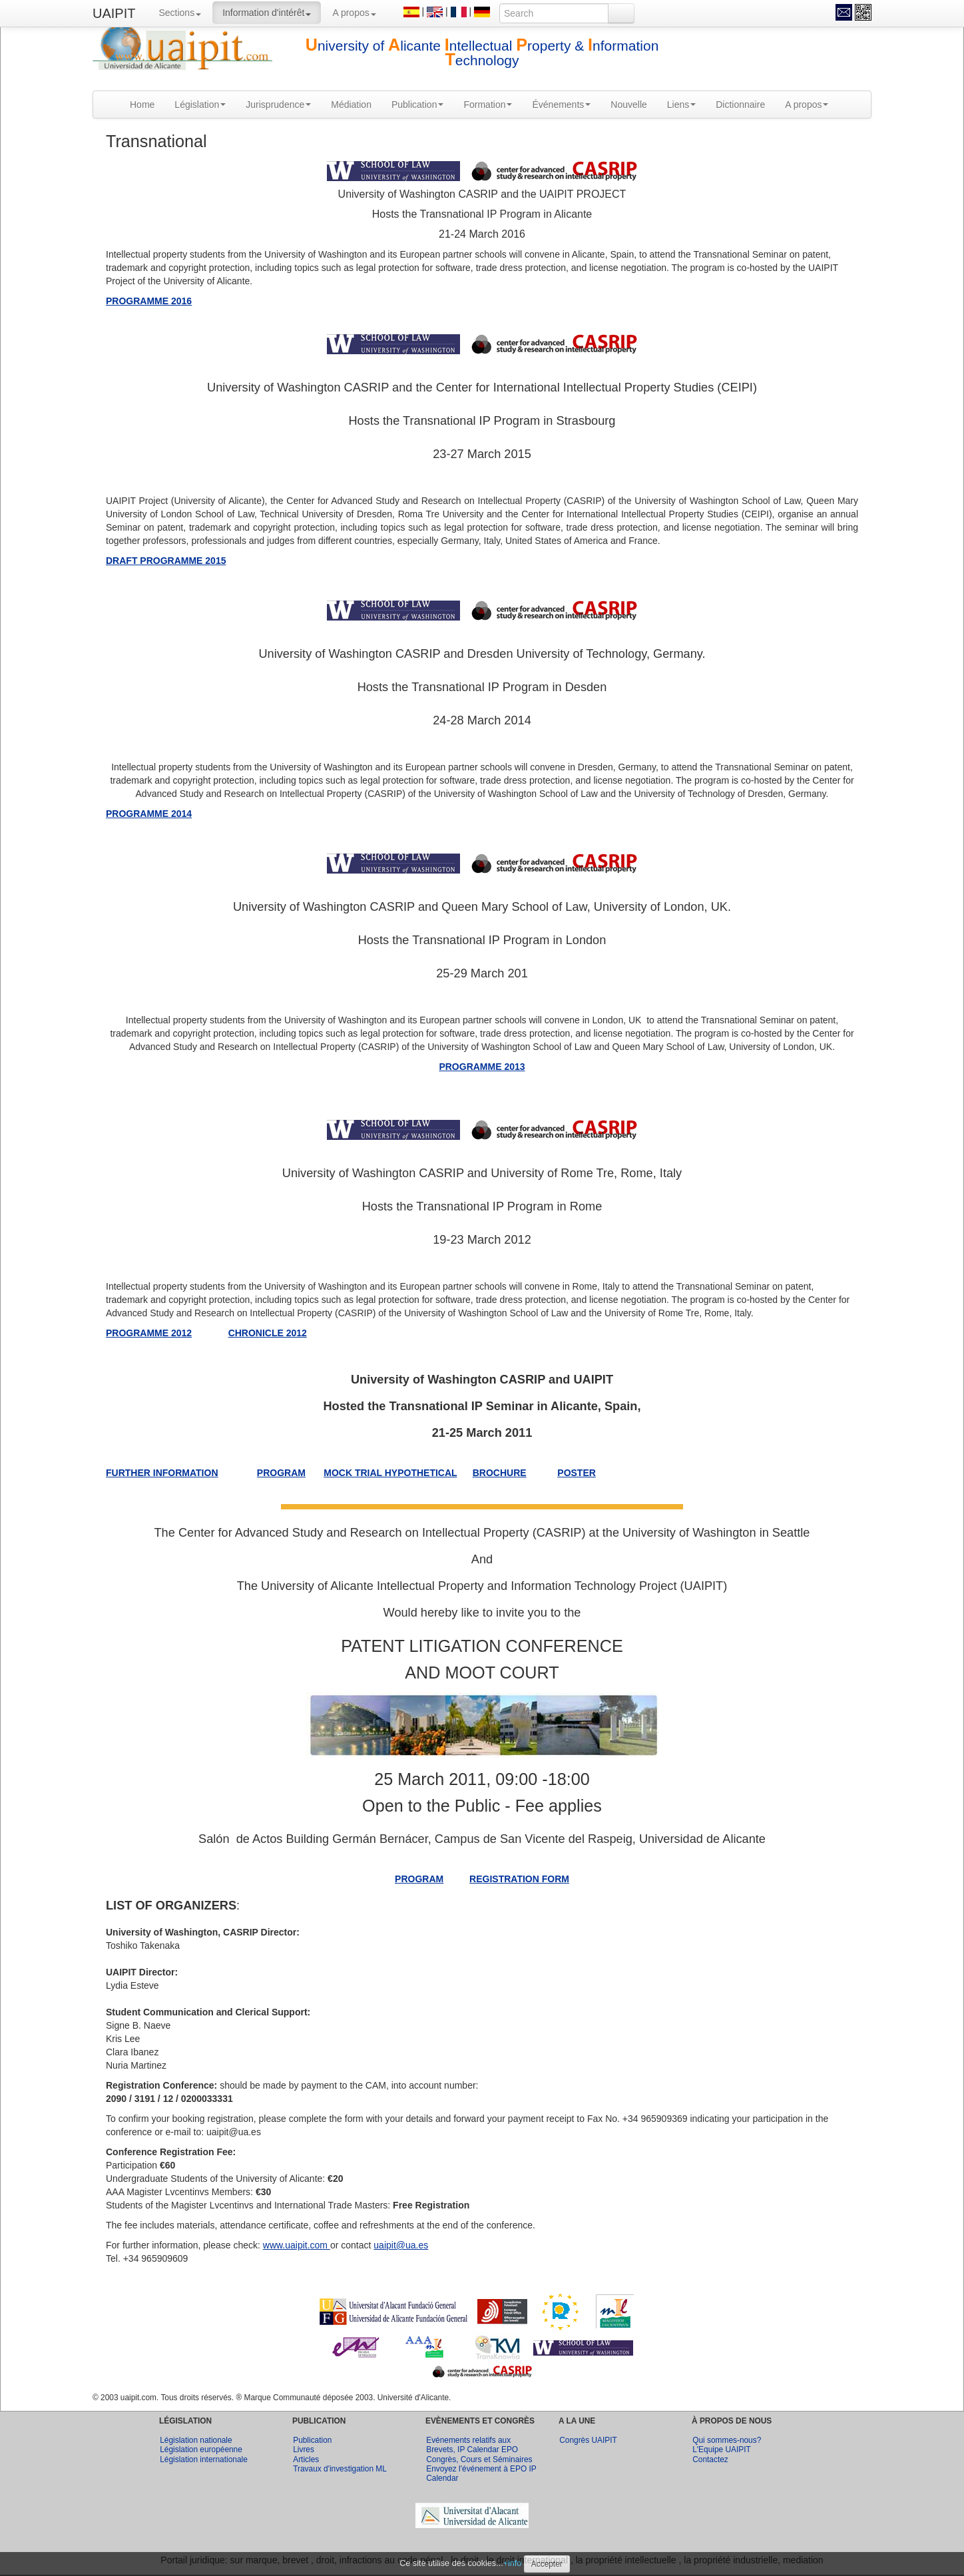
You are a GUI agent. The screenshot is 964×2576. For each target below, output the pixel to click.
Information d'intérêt (266, 12)
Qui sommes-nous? (726, 2440)
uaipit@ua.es (400, 2245)
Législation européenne (201, 2449)
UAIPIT (114, 13)
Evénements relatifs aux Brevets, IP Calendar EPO (472, 2445)
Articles (306, 2459)
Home (142, 104)
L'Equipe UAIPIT (721, 2449)
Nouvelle (628, 104)
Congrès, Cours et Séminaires (479, 2459)
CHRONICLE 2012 (267, 1333)
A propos (353, 12)
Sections (179, 12)
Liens (681, 104)
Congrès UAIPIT (588, 2440)
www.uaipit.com (296, 2245)
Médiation (351, 104)
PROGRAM (419, 1879)
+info (512, 2563)
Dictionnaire (740, 104)
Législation (200, 104)
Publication (417, 104)
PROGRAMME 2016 (149, 301)
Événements (561, 104)
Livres (303, 2449)
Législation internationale (204, 2459)
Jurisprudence (278, 104)
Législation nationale (196, 2440)
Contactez (710, 2459)
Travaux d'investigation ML (340, 2468)
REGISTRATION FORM (519, 1879)
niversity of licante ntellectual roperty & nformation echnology (482, 53)
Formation (487, 104)
